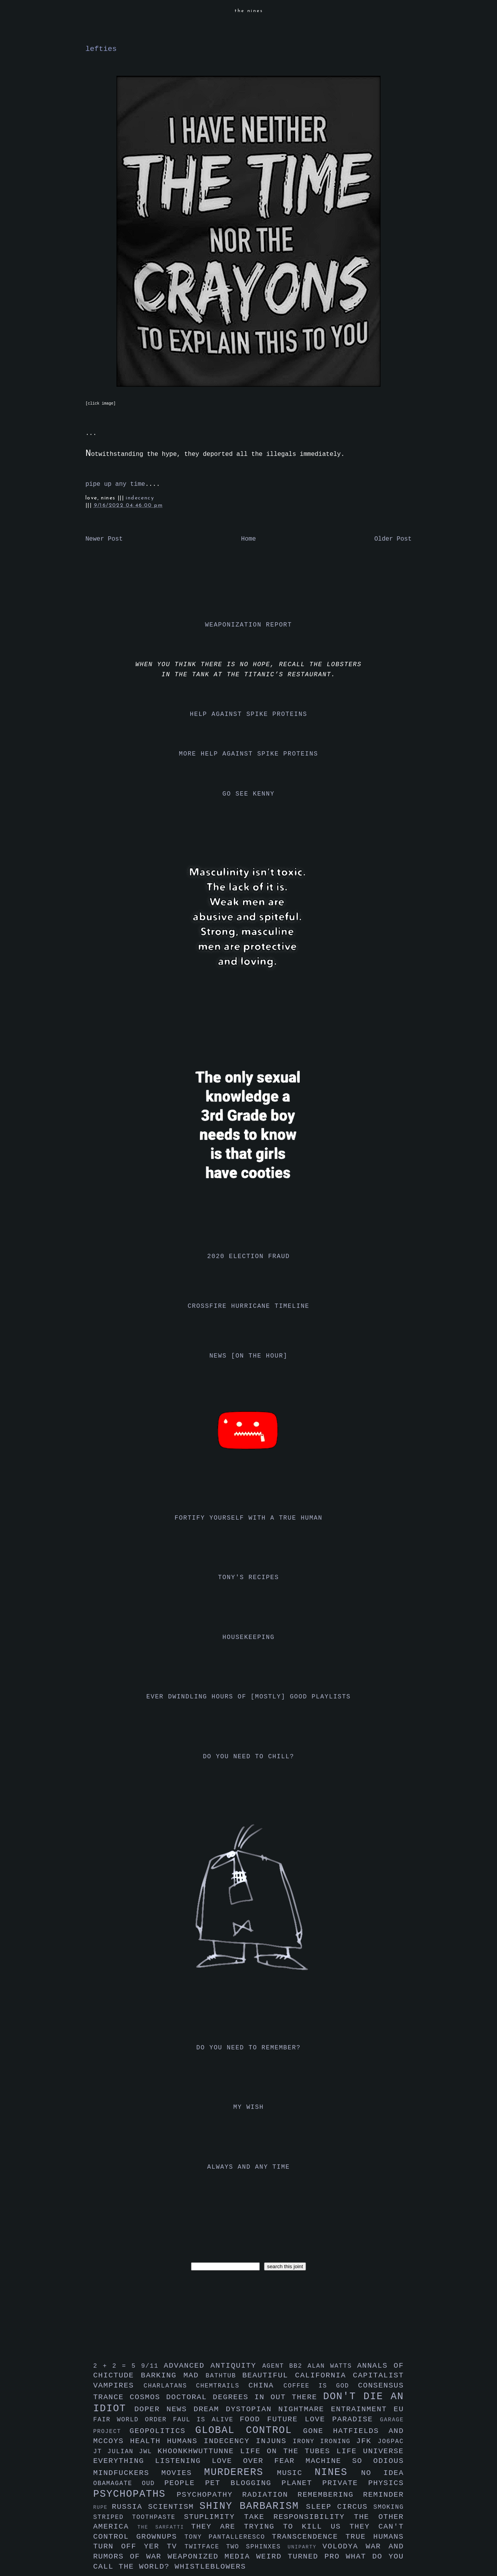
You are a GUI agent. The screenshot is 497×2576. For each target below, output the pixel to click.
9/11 (152, 2366)
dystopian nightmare (278, 2409)
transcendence (309, 2536)
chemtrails (222, 2385)
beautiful (268, 2375)
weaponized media (211, 2556)
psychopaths (135, 2494)
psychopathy (209, 2494)
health (148, 2441)
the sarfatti (164, 2527)
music (296, 2473)
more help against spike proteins (248, 753)
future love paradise (323, 2419)
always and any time (248, 2167)
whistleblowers (210, 2566)
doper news (164, 2409)
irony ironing (324, 2441)
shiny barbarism (253, 2506)
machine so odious (355, 2461)
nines (338, 2472)
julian (123, 2451)
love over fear (259, 2461)
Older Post (393, 539)
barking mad (173, 2375)
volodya (344, 2546)
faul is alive (206, 2419)
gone (318, 2431)
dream (210, 2409)
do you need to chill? (248, 1756)
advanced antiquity (213, 2365)
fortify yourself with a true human (249, 1518)
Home (248, 539)
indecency (140, 498)
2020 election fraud (248, 1256)
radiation (270, 2494)
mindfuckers (127, 2473)
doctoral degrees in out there (244, 2397)
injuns (274, 2441)
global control (249, 2430)
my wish (248, 2107)
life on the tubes (288, 2451)
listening (183, 2461)
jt (100, 2451)
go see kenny (248, 794)
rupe (102, 2507)
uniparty (305, 2547)
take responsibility (299, 2517)
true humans (375, 2536)
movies (183, 2473)
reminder (383, 2494)
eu (399, 2409)
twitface (205, 2546)
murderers (240, 2472)
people (184, 2483)
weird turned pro (301, 2556)
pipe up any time (115, 484)
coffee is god (320, 2385)
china (265, 2385)
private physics (363, 2483)
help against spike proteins (248, 714)
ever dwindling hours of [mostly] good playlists (248, 1696)
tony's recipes (248, 1577)
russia (130, 2507)
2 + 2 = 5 (117, 2366)
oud (153, 2483)
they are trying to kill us (270, 2526)
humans (185, 2441)
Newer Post (104, 539)
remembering (330, 2494)
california (324, 2375)
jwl (148, 2451)
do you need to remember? (248, 2047)
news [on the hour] (248, 1356)
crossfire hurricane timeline (248, 1306)
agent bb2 (285, 2366)
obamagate (117, 2483)
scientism (174, 2507)
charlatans (170, 2385)
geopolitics (162, 2431)
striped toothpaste (138, 2517)
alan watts (332, 2366)
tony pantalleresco (228, 2537)
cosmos (148, 2397)
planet (302, 2483)
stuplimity (214, 2517)
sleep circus (339, 2507)
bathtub (224, 2375)
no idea (382, 2473)
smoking (389, 2507)
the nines (249, 11)
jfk (367, 2441)
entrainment (362, 2409)
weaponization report (248, 624)
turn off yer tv (138, 2546)
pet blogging (243, 2483)
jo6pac (391, 2441)
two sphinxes (256, 2546)
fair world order (133, 2419)
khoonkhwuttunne (199, 2451)
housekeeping (248, 1637)
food (253, 2419)
